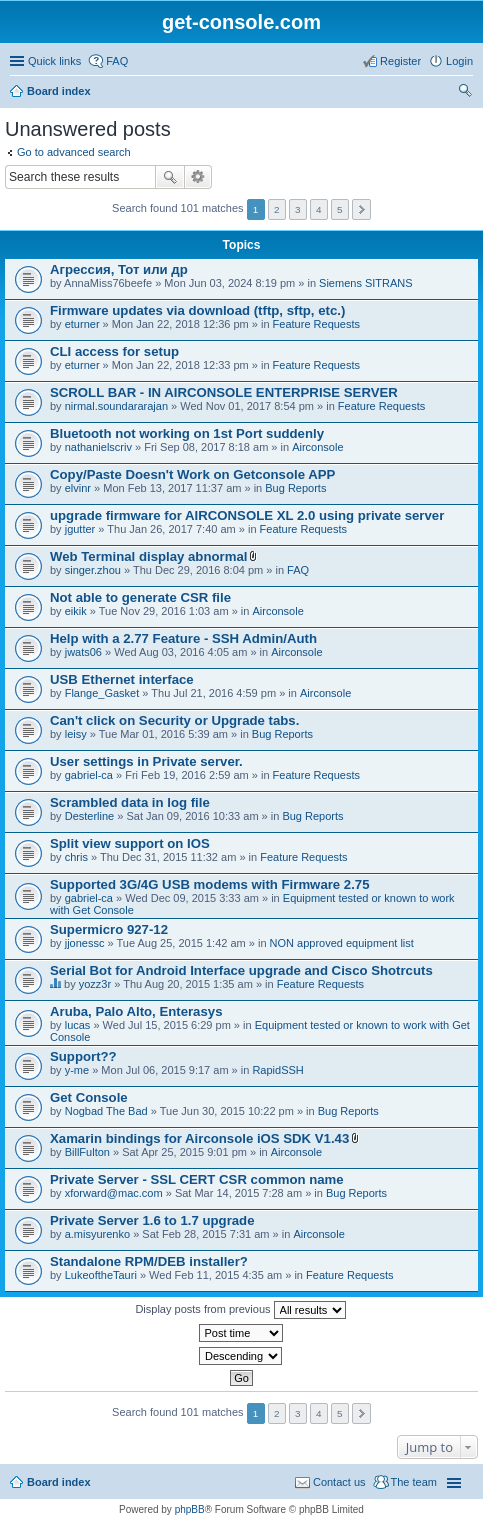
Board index (59, 91)
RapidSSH (277, 1070)
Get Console (89, 1097)
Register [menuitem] (400, 61)
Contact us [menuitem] (339, 1482)
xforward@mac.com (114, 1193)
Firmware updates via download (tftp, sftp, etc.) (197, 310)
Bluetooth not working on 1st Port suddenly (187, 433)
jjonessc (85, 943)
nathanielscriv (98, 447)
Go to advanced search (74, 152)
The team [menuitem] (414, 1482)
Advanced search (198, 177)
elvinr (78, 488)
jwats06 (83, 652)
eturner (82, 324)
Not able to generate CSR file (140, 597)
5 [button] (340, 209)
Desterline (90, 816)
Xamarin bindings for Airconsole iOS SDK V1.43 (199, 1138)
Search (170, 177)
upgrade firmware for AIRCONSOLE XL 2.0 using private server (247, 515)
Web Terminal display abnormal (148, 556)
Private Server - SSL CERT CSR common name (197, 1179)
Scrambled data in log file (130, 802)
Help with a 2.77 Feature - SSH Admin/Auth (183, 638)
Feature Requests (316, 324)
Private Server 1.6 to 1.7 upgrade (152, 1220)
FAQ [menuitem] (117, 61)
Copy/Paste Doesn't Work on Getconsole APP (192, 474)
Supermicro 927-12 (109, 929)
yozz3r (95, 984)
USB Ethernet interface (122, 679)
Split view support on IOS (130, 843)
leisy (76, 734)
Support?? (83, 1056)
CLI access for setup (114, 351)
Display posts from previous (240, 1310)
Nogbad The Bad (106, 1111)
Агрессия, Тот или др (119, 269)
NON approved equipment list (342, 943)
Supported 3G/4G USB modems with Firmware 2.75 (210, 884)
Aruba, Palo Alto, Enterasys (136, 1011)
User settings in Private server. (146, 761)
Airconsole (317, 447)
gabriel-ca (89, 775)
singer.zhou (93, 570)
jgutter (80, 529)
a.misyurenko (97, 1234)
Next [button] (361, 209)
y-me (77, 1070)
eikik (76, 611)
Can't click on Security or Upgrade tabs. (174, 720)
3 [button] (298, 209)
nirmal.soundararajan (116, 406)
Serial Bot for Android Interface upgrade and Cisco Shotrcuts (241, 970)
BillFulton (87, 1152)
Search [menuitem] (465, 93)
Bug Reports (295, 488)
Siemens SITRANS (366, 283)
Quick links (54, 61)
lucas (78, 1025)
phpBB (190, 1509)
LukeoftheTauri (101, 1275)
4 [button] (319, 209)
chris (76, 857)
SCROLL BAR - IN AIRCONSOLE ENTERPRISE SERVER (224, 392)
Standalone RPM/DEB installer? (149, 1261)
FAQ (298, 570)
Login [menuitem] (459, 61)
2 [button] (277, 209)
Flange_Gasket (102, 693)
